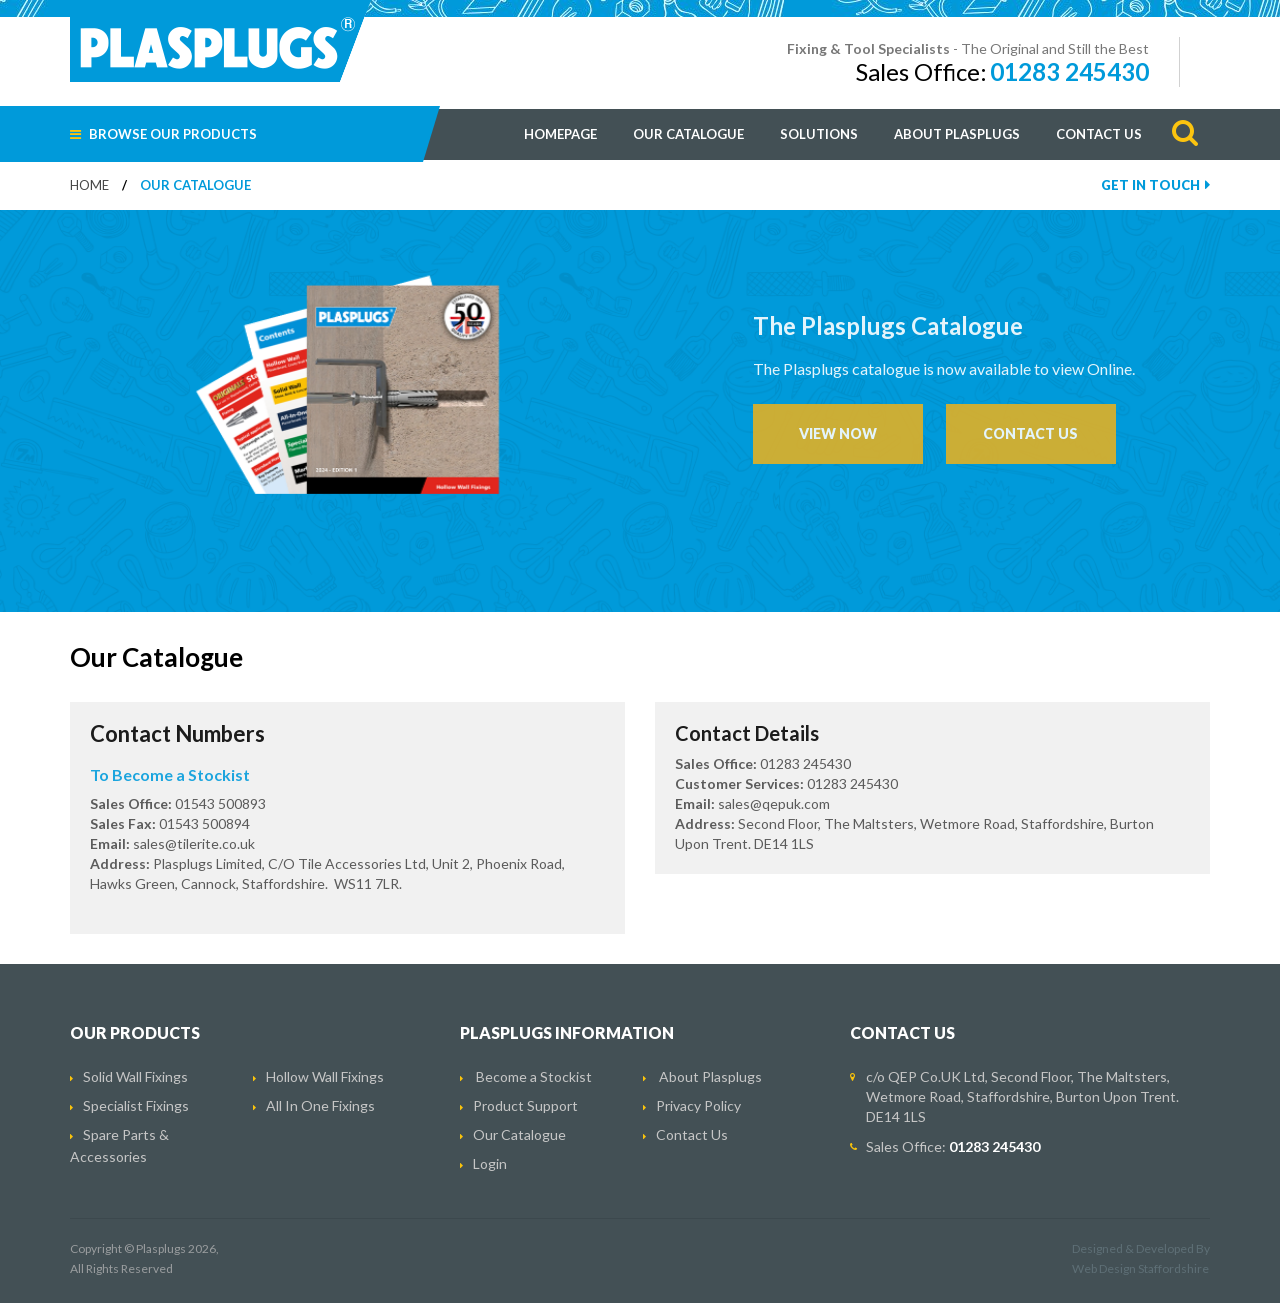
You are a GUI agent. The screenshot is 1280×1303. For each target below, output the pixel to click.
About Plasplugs (957, 134)
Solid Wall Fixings (135, 1076)
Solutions (819, 134)
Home (89, 185)
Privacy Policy (698, 1105)
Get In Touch (1155, 185)
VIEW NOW (838, 433)
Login (490, 1163)
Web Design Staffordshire (1140, 1268)
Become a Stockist (534, 1076)
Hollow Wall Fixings (325, 1076)
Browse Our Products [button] (163, 134)
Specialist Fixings (136, 1105)
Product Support (525, 1105)
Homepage (560, 134)
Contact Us (1099, 134)
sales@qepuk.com (774, 803)
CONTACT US (1030, 433)
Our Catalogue (688, 134)
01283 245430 (1069, 71)
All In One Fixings (320, 1105)
